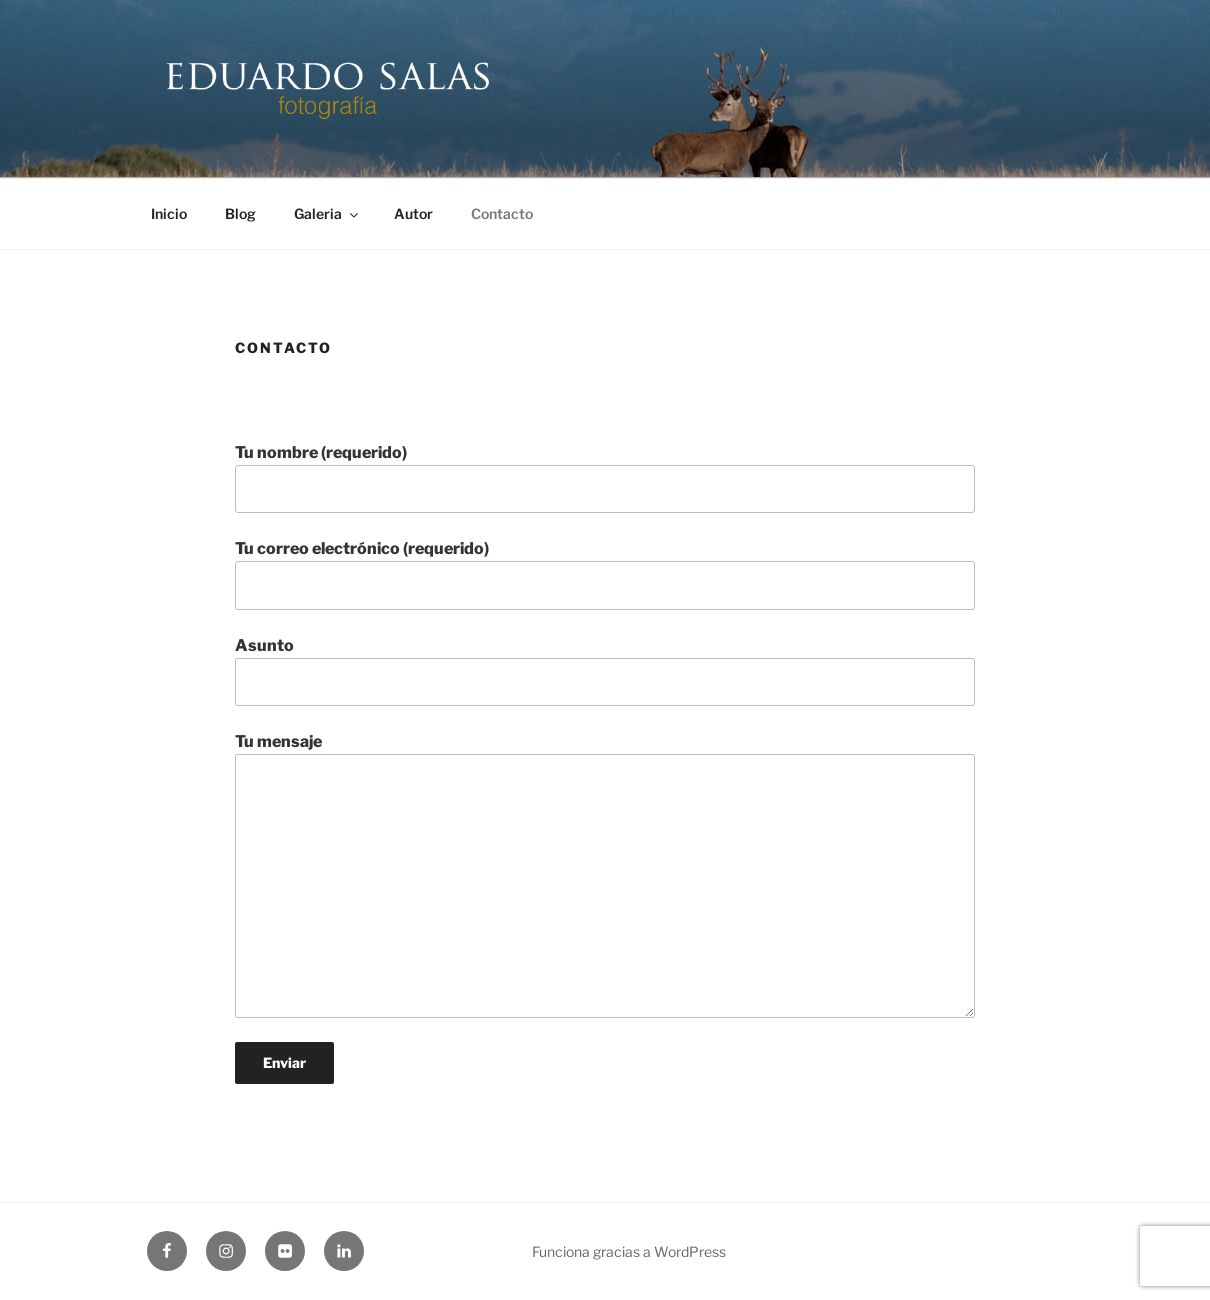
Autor (413, 213)
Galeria (327, 213)
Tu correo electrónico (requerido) (605, 574)
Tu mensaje (605, 875)
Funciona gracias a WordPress (629, 1251)
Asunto (605, 671)
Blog (240, 213)
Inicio (169, 213)
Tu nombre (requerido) (605, 478)
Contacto (502, 213)
